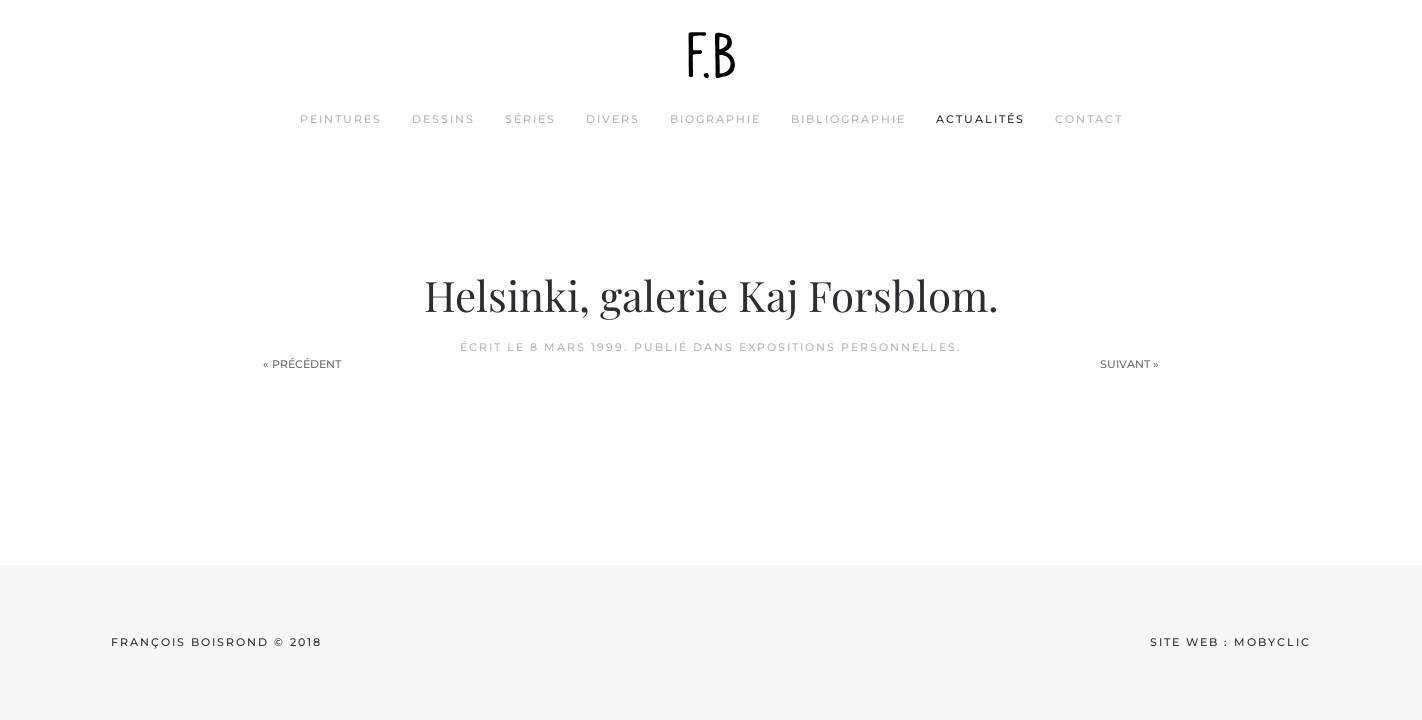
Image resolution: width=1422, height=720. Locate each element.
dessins (443, 119)
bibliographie (848, 119)
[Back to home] (711, 55)
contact (1089, 119)
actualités (980, 119)
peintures (341, 119)
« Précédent (302, 364)
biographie (715, 119)
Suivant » (1129, 364)
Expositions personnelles (848, 347)
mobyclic (1272, 642)
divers (613, 119)
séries (530, 119)
